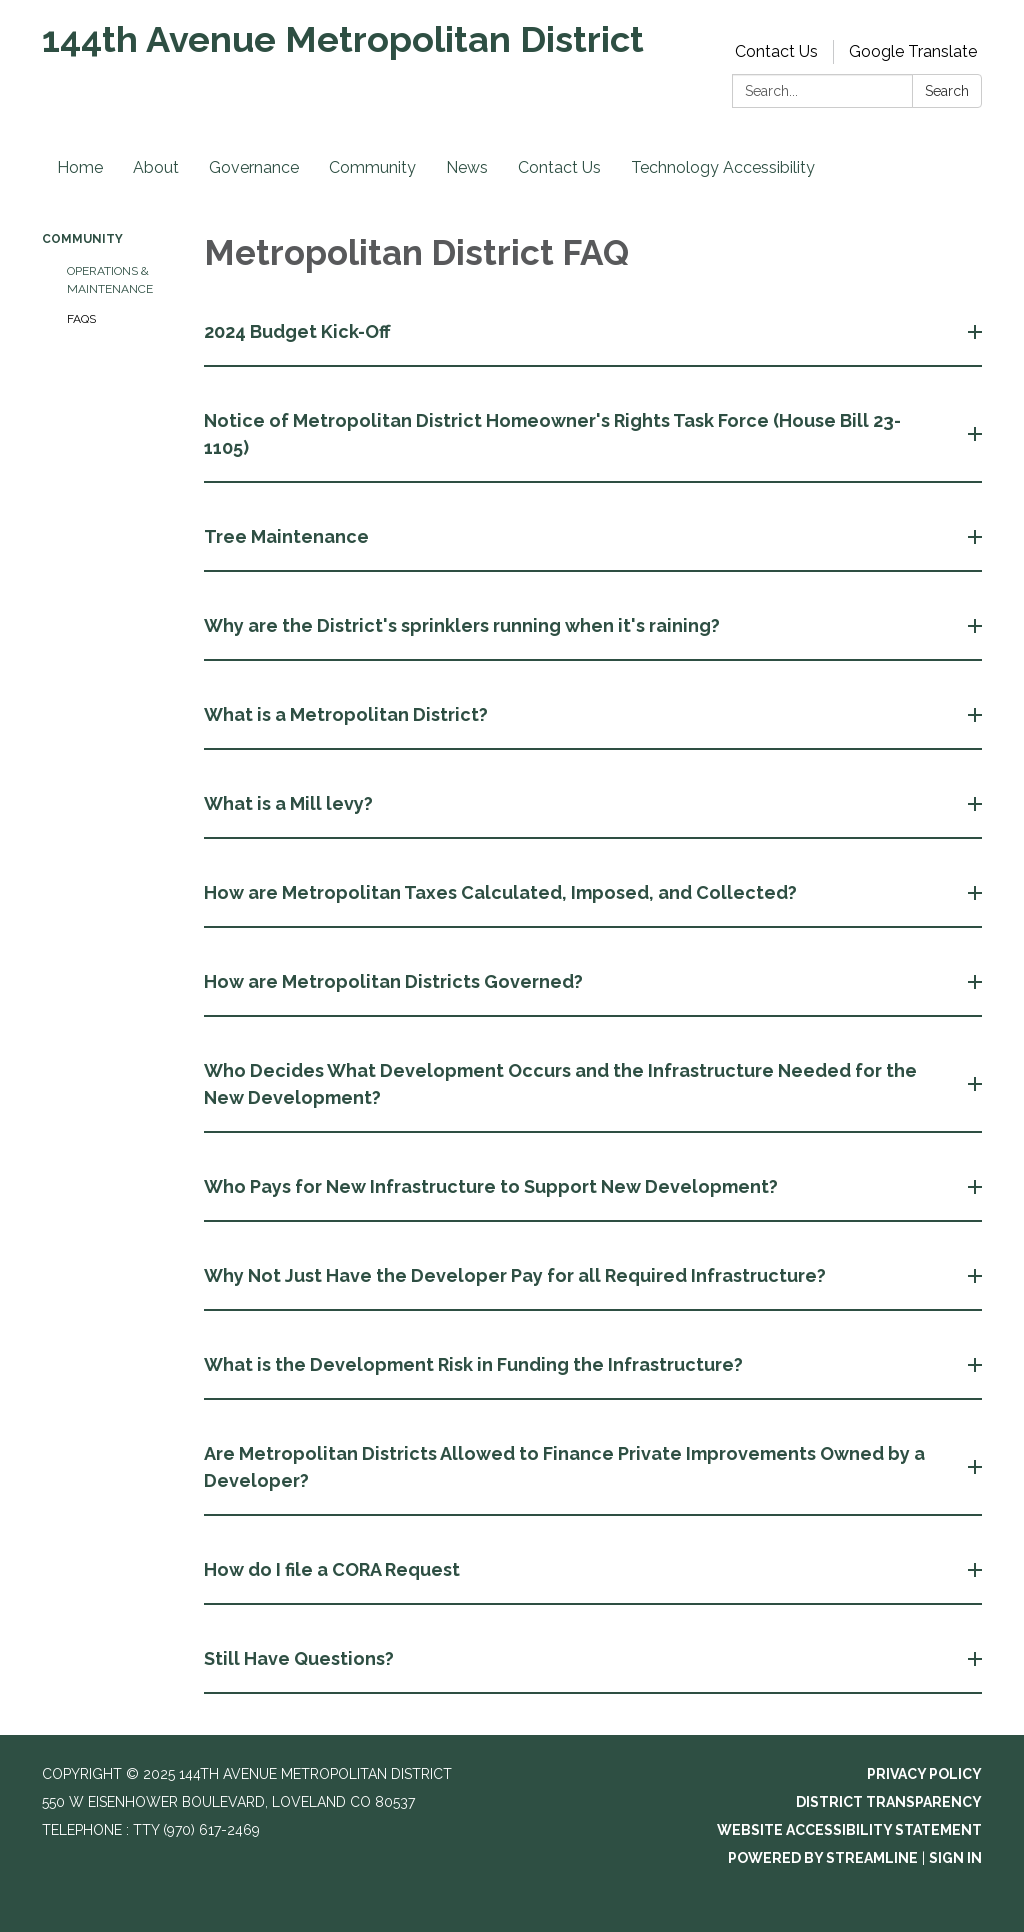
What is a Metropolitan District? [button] (348, 714)
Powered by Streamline (823, 1858)
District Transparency (889, 1802)
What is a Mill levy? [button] (290, 803)
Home (80, 167)
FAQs (81, 319)
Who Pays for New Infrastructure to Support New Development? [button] (493, 1186)
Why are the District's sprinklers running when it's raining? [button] (464, 625)
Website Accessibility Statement (849, 1830)
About (156, 167)
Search (947, 91)
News (467, 167)
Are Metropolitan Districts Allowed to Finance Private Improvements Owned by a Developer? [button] (564, 1467)
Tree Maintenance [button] (288, 536)
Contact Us (776, 51)
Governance (254, 167)
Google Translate (913, 51)
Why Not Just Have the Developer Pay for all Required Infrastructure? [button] (517, 1275)
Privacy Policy (924, 1774)
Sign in (955, 1858)
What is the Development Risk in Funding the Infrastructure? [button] (475, 1364)
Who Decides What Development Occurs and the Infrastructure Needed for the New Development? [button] (560, 1084)
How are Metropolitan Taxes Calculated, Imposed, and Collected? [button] (502, 892)
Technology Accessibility (723, 167)
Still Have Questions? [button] (301, 1658)
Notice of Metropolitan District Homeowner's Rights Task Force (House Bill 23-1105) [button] (552, 434)
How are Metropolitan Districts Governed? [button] (395, 981)
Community (372, 167)
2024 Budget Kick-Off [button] (299, 331)
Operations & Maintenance (110, 280)
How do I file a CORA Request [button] (334, 1569)
